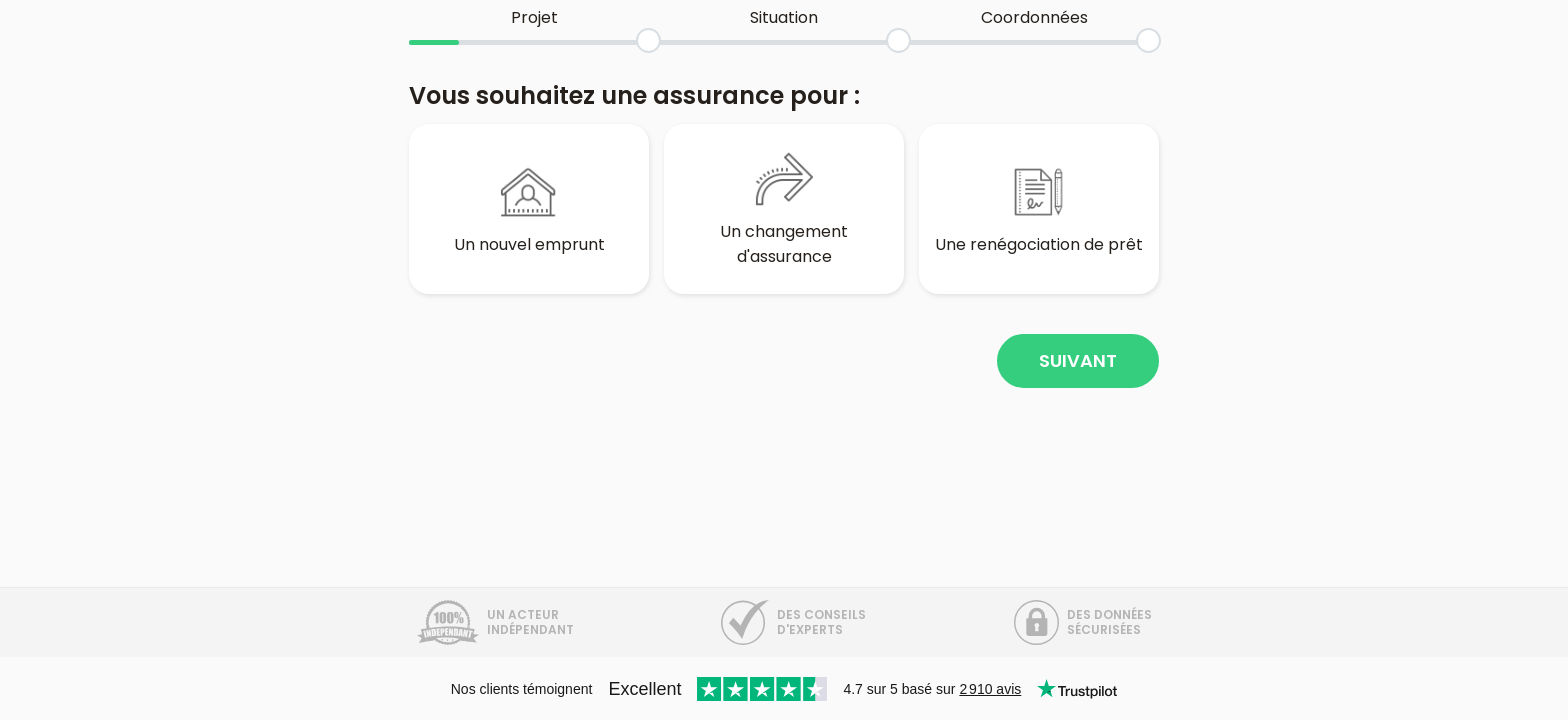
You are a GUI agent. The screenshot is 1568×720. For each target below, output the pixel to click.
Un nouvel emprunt (529, 209)
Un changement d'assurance (784, 208)
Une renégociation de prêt (1039, 209)
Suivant (1078, 360)
